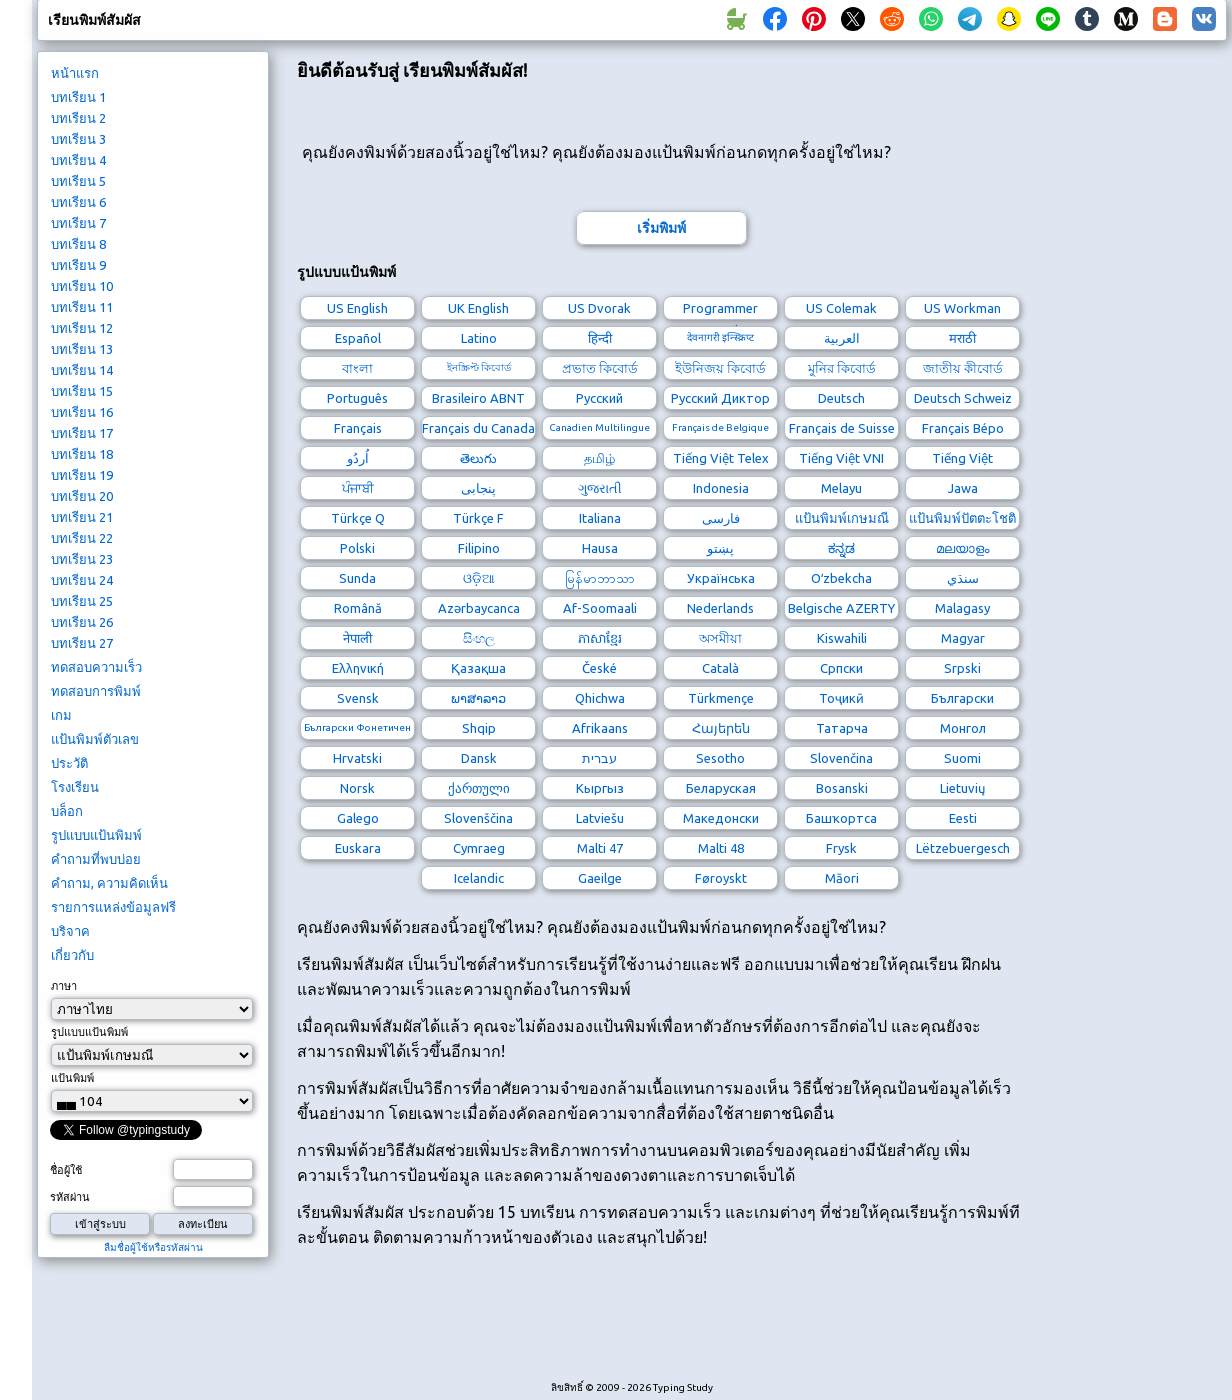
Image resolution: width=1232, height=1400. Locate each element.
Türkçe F (478, 518)
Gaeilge (600, 878)
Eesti (963, 818)
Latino (479, 338)
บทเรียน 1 (78, 97)
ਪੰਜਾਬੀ (358, 488)
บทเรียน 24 (82, 580)
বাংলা (357, 368)
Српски (841, 668)
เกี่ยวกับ (72, 955)
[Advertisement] (661, 1325)
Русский (599, 398)
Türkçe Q (358, 518)
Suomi (962, 758)
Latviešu (600, 818)
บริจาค (70, 931)
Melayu (841, 488)
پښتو (720, 548)
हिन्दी (600, 338)
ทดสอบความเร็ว (96, 667)
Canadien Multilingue (599, 427)
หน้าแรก (75, 73)
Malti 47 (600, 848)
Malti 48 (721, 848)
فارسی (721, 518)
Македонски (721, 818)
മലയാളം (962, 548)
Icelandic (479, 878)
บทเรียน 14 (82, 370)
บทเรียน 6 (78, 202)
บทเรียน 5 (78, 181)
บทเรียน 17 (82, 433)
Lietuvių (962, 788)
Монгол (963, 728)
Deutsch (841, 398)
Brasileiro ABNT (478, 398)
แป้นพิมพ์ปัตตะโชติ (962, 518)
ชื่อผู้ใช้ (66, 1170)
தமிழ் (599, 458)
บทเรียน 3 (78, 139)
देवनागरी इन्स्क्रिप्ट (720, 337)
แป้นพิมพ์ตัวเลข (95, 739)
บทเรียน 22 (82, 538)
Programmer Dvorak (720, 310)
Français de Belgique (720, 427)
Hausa (600, 548)
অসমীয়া (720, 638)
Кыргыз (600, 788)
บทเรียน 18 (82, 454)
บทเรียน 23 (82, 559)
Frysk (841, 848)
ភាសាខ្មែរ (600, 638)
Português (357, 398)
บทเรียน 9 (78, 265)
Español (358, 338)
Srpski (962, 668)
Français (358, 428)
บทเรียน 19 (82, 475)
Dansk (479, 758)
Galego (358, 818)
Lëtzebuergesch (963, 848)
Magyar (963, 638)
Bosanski (842, 788)
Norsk (357, 788)
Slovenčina (841, 758)
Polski (357, 548)
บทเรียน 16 (82, 412)
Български (962, 698)
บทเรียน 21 (82, 517)
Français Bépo (963, 428)
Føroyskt (721, 878)
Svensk (358, 698)
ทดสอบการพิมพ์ (96, 691)
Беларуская (721, 788)
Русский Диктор (720, 398)
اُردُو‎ (358, 458)
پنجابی (478, 488)
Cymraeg (479, 848)
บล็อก (67, 811)
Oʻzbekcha (841, 578)
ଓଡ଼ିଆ (479, 578)
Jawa (963, 488)
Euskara (358, 848)
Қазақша (478, 668)
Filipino (479, 548)
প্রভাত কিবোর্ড (600, 368)
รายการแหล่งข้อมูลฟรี (113, 907)
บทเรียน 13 (82, 349)
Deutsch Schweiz (963, 398)
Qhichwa (600, 698)
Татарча (842, 728)
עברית (599, 758)
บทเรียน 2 (78, 118)
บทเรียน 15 (82, 391)
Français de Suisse (842, 428)
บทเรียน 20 (82, 496)
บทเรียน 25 (82, 601)
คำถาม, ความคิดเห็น (109, 883)
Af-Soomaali (600, 608)
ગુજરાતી (600, 488)
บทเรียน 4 (78, 160)
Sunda (357, 578)
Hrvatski (357, 758)
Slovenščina (478, 818)
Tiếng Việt (962, 458)
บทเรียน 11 (82, 307)
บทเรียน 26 (82, 622)
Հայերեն (721, 728)
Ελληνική (358, 668)
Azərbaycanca (479, 608)
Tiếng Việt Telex (721, 458)
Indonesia (721, 488)
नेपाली (357, 638)
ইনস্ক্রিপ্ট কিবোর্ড (479, 367)
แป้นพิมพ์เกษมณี (842, 518)
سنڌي (963, 578)
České (599, 668)
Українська (721, 578)
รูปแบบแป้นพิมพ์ (96, 835)
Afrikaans (600, 728)
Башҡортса (841, 818)
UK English (478, 308)
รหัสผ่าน (70, 1197)
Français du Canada (478, 428)
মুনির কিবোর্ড (842, 368)
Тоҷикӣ (841, 698)
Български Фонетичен (357, 727)
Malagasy (962, 608)
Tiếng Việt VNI (841, 458)
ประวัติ (69, 763)
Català (720, 668)
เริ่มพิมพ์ (661, 228)
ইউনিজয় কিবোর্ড (720, 368)
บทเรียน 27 (82, 643)
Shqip (479, 728)
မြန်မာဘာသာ (600, 578)
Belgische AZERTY (841, 608)
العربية (842, 338)
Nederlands (720, 608)
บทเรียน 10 (82, 286)
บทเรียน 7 (78, 223)
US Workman (962, 308)
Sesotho (720, 758)
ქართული (479, 788)
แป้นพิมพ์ (72, 1078)
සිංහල (479, 638)
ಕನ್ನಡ (841, 548)
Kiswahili (842, 638)
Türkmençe (721, 698)
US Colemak (841, 308)
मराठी (962, 338)
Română (358, 608)
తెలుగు (478, 458)
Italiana (600, 518)
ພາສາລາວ (478, 698)
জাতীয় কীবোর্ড (963, 368)
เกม (61, 715)
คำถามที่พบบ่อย (96, 859)
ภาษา (64, 986)
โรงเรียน (75, 787)
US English (357, 308)
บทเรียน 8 (78, 244)
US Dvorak (599, 308)
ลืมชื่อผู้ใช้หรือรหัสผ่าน (153, 1247)
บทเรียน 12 (82, 328)
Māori (842, 878)
